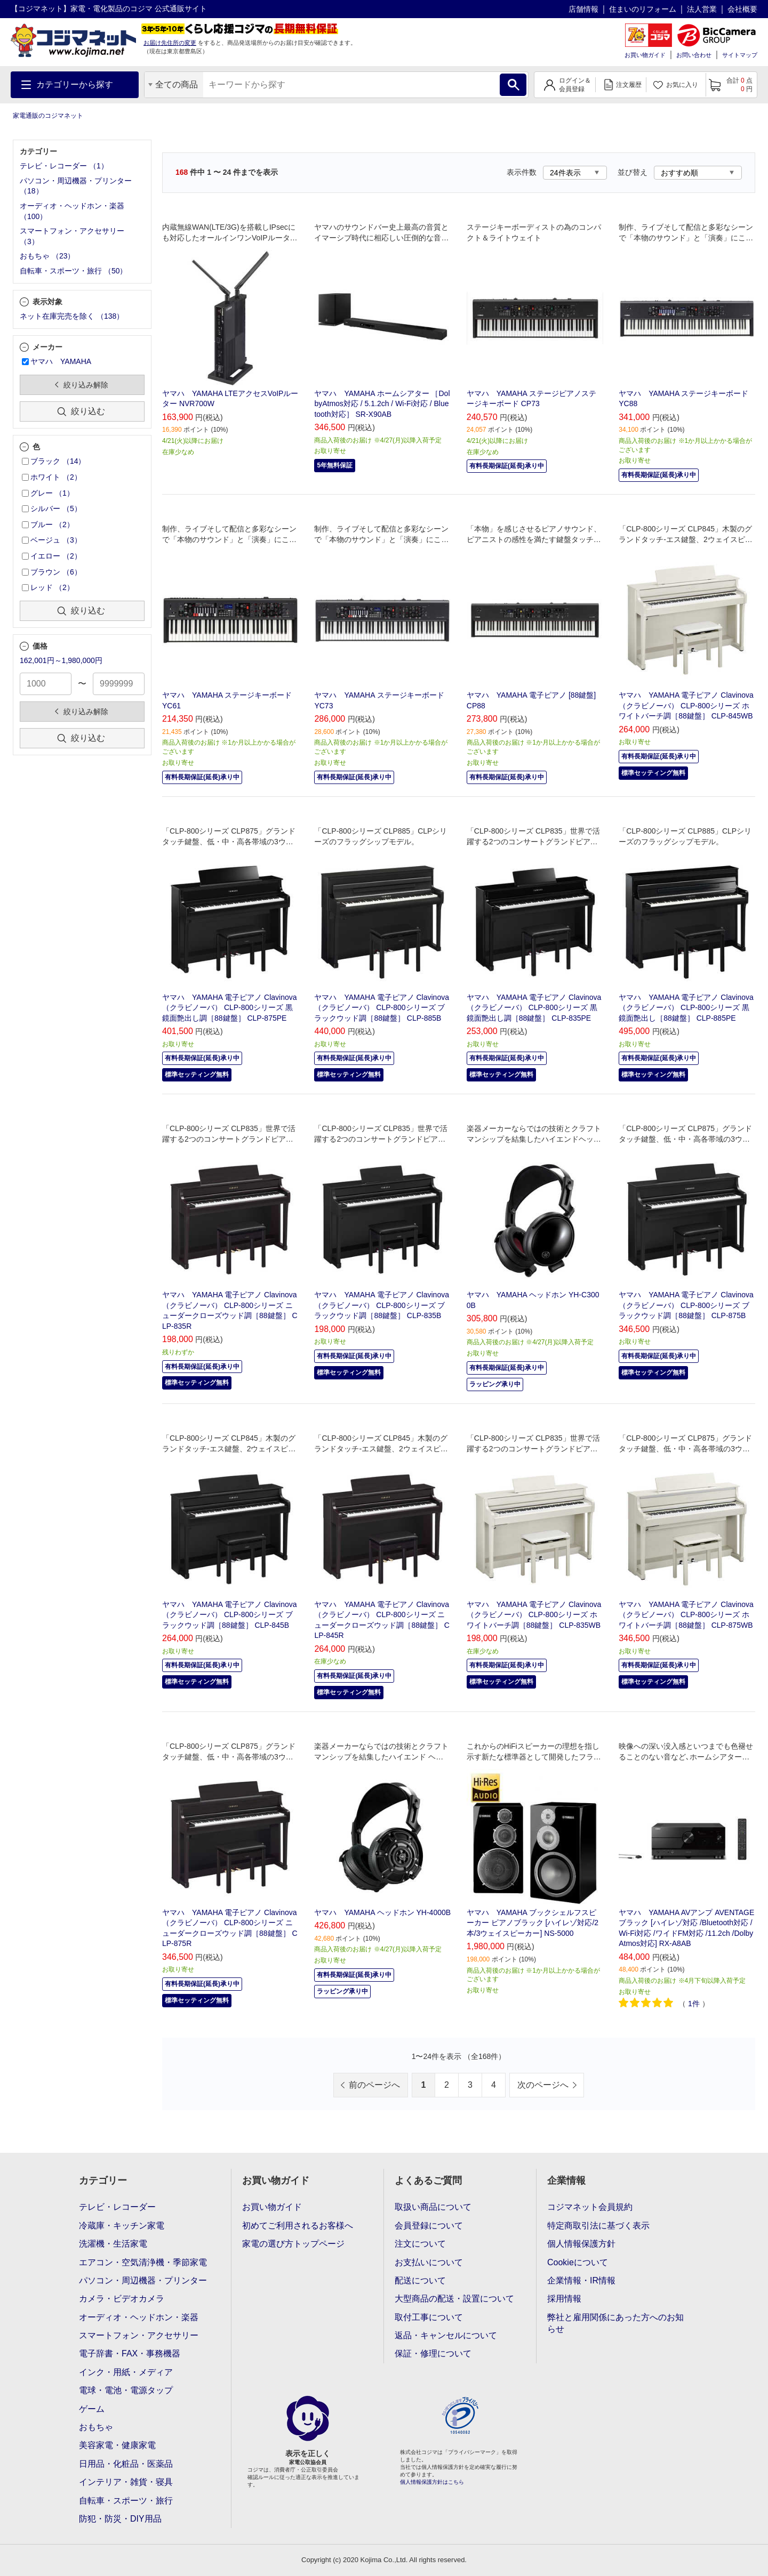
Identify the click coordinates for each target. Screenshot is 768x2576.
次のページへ (543, 2084)
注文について (420, 2243)
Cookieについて (577, 2262)
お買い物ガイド (645, 55)
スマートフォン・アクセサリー (138, 2335)
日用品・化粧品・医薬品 (126, 2463)
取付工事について (429, 2317)
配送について (420, 2280)
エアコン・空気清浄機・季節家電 (143, 2262)
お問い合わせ (693, 55)
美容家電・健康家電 (117, 2445)
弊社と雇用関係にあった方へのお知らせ (615, 2323)
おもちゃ (96, 2427)
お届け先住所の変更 (169, 42)
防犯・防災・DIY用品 (120, 2518)
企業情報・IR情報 (581, 2280)
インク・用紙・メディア (126, 2372)
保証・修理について (433, 2353)
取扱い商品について (433, 2206)
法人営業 (702, 9)
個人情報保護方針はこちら (432, 2482)
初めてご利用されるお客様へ (297, 2225)
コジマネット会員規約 (590, 2206)
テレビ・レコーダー (117, 2206)
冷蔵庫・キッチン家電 (121, 2225)
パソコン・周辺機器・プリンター (143, 2280)
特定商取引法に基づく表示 (598, 2225)
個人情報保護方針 (581, 2243)
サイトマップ (739, 55)
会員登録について (429, 2225)
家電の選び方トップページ (293, 2243)
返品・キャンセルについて (446, 2335)
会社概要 (742, 9)
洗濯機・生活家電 (113, 2243)
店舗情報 (583, 9)
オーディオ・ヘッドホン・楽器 (138, 2317)
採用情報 (564, 2298)
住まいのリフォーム (642, 9)
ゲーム (92, 2408)
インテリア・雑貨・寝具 (126, 2481)
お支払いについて (429, 2262)
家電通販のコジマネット (48, 115)
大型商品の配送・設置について (454, 2298)
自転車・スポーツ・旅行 (126, 2500)
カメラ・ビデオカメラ (121, 2298)
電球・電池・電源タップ (126, 2390)
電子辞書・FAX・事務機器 (129, 2353)
